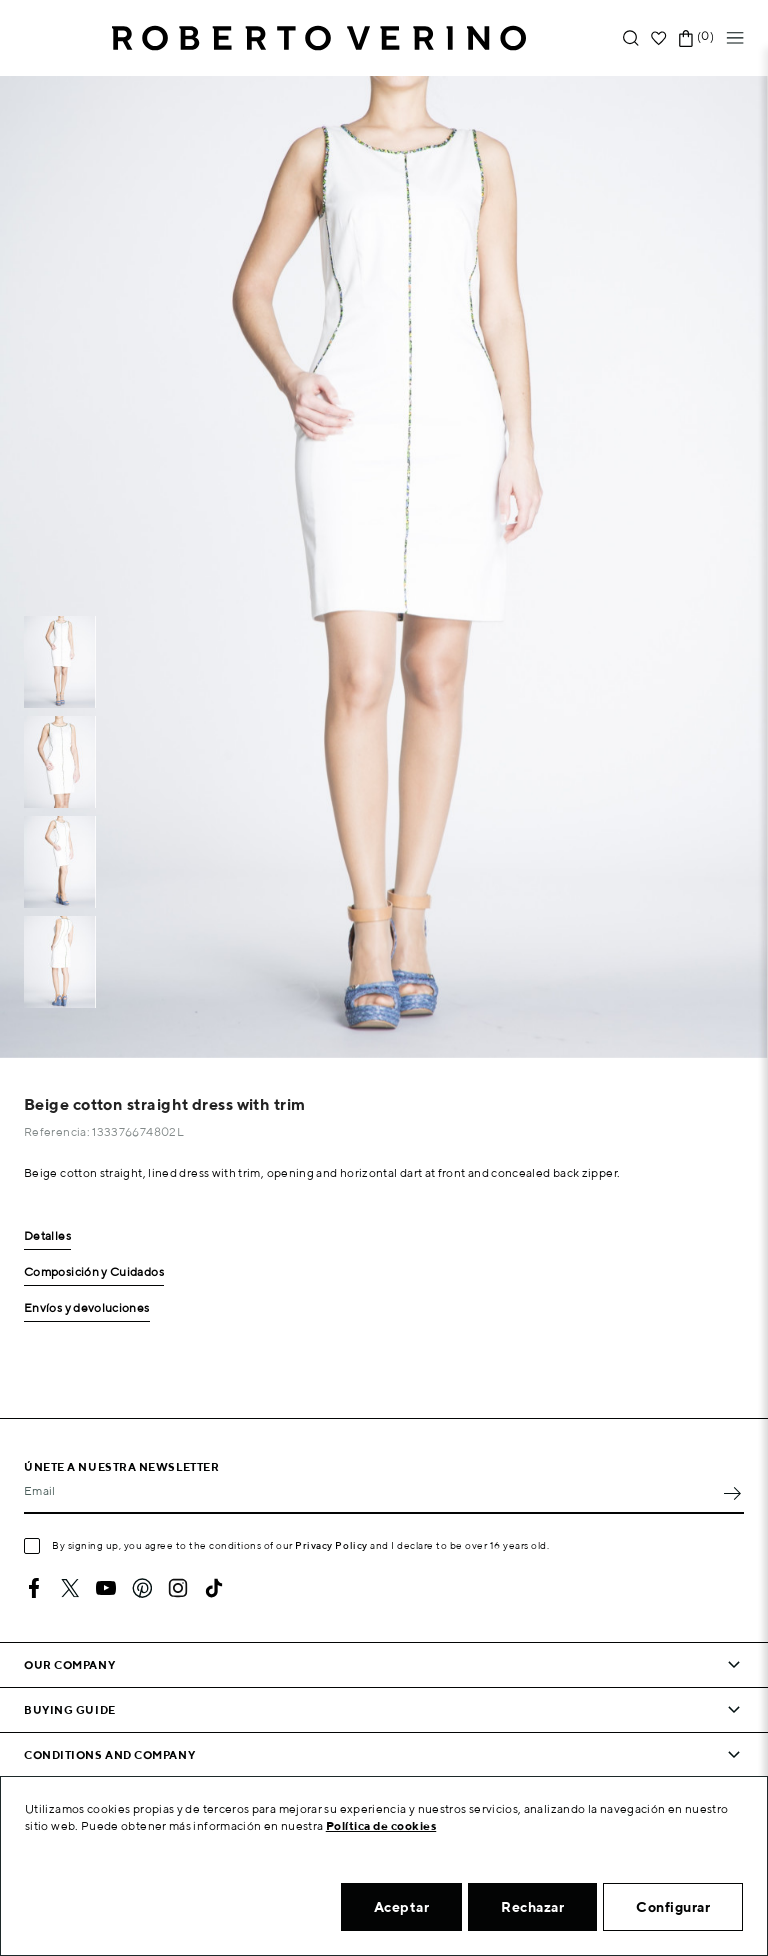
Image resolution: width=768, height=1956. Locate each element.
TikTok (214, 1588)
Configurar (673, 1907)
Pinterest (142, 1588)
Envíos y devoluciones (87, 1308)
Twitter (70, 1588)
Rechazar (532, 1907)
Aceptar (402, 1907)
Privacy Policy (331, 1545)
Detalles (47, 1236)
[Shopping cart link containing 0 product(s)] (686, 38)
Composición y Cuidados (94, 1272)
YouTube (106, 1588)
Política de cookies (381, 1825)
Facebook (34, 1588)
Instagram (178, 1588)
